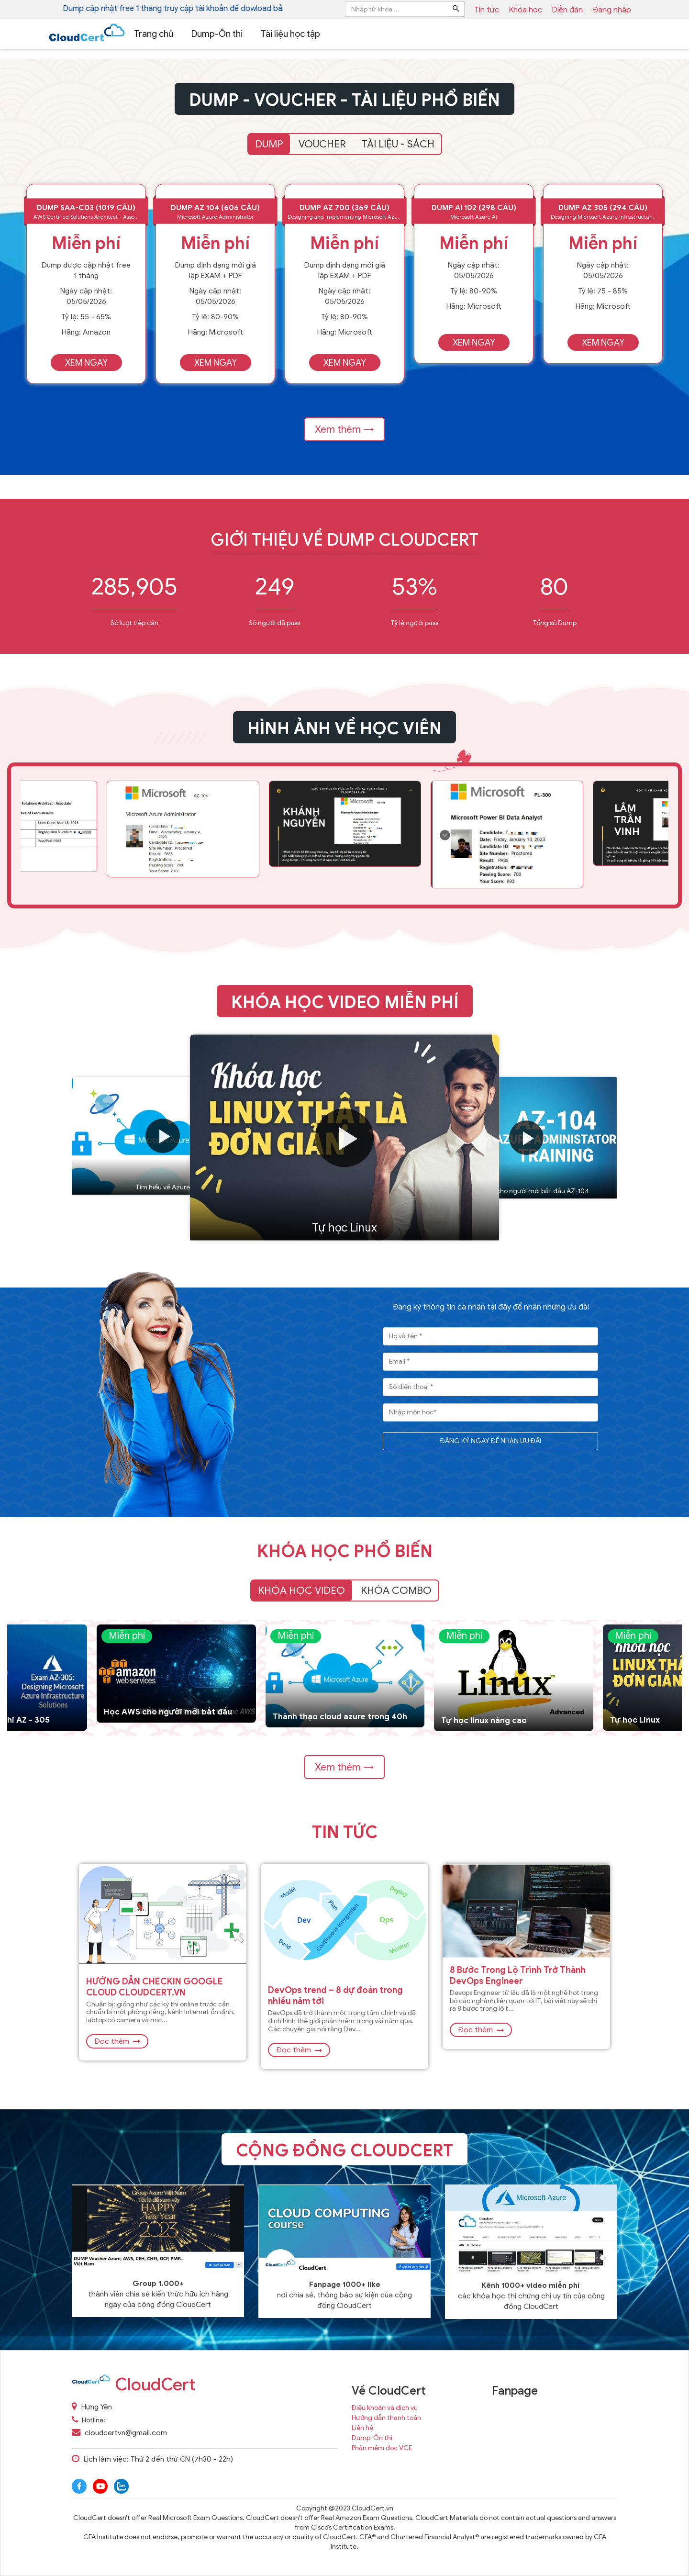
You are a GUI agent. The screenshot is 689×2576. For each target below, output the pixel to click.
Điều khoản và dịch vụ (385, 2408)
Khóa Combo (396, 1590)
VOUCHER (322, 144)
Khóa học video (301, 1590)
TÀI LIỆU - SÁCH (398, 144)
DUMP (269, 144)
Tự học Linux (344, 1228)
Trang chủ (153, 34)
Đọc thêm (117, 2041)
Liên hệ (362, 2428)
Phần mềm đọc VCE (382, 2448)
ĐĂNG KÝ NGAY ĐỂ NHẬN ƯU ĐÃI (490, 1441)
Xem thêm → (344, 429)
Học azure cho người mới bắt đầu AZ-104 (526, 1191)
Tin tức (345, 1832)
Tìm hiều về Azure (162, 1187)
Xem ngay (86, 362)
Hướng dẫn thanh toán (386, 2418)
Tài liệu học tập (290, 34)
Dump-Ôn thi (217, 34)
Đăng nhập (611, 10)
